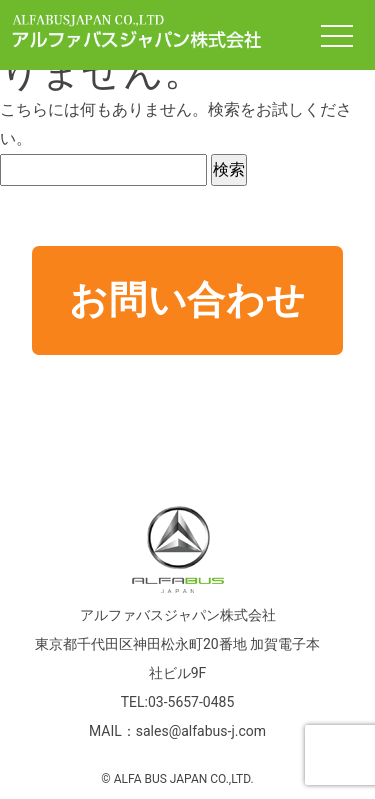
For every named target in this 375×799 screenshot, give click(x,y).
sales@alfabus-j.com (201, 731)
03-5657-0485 (191, 702)
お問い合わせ (187, 300)
